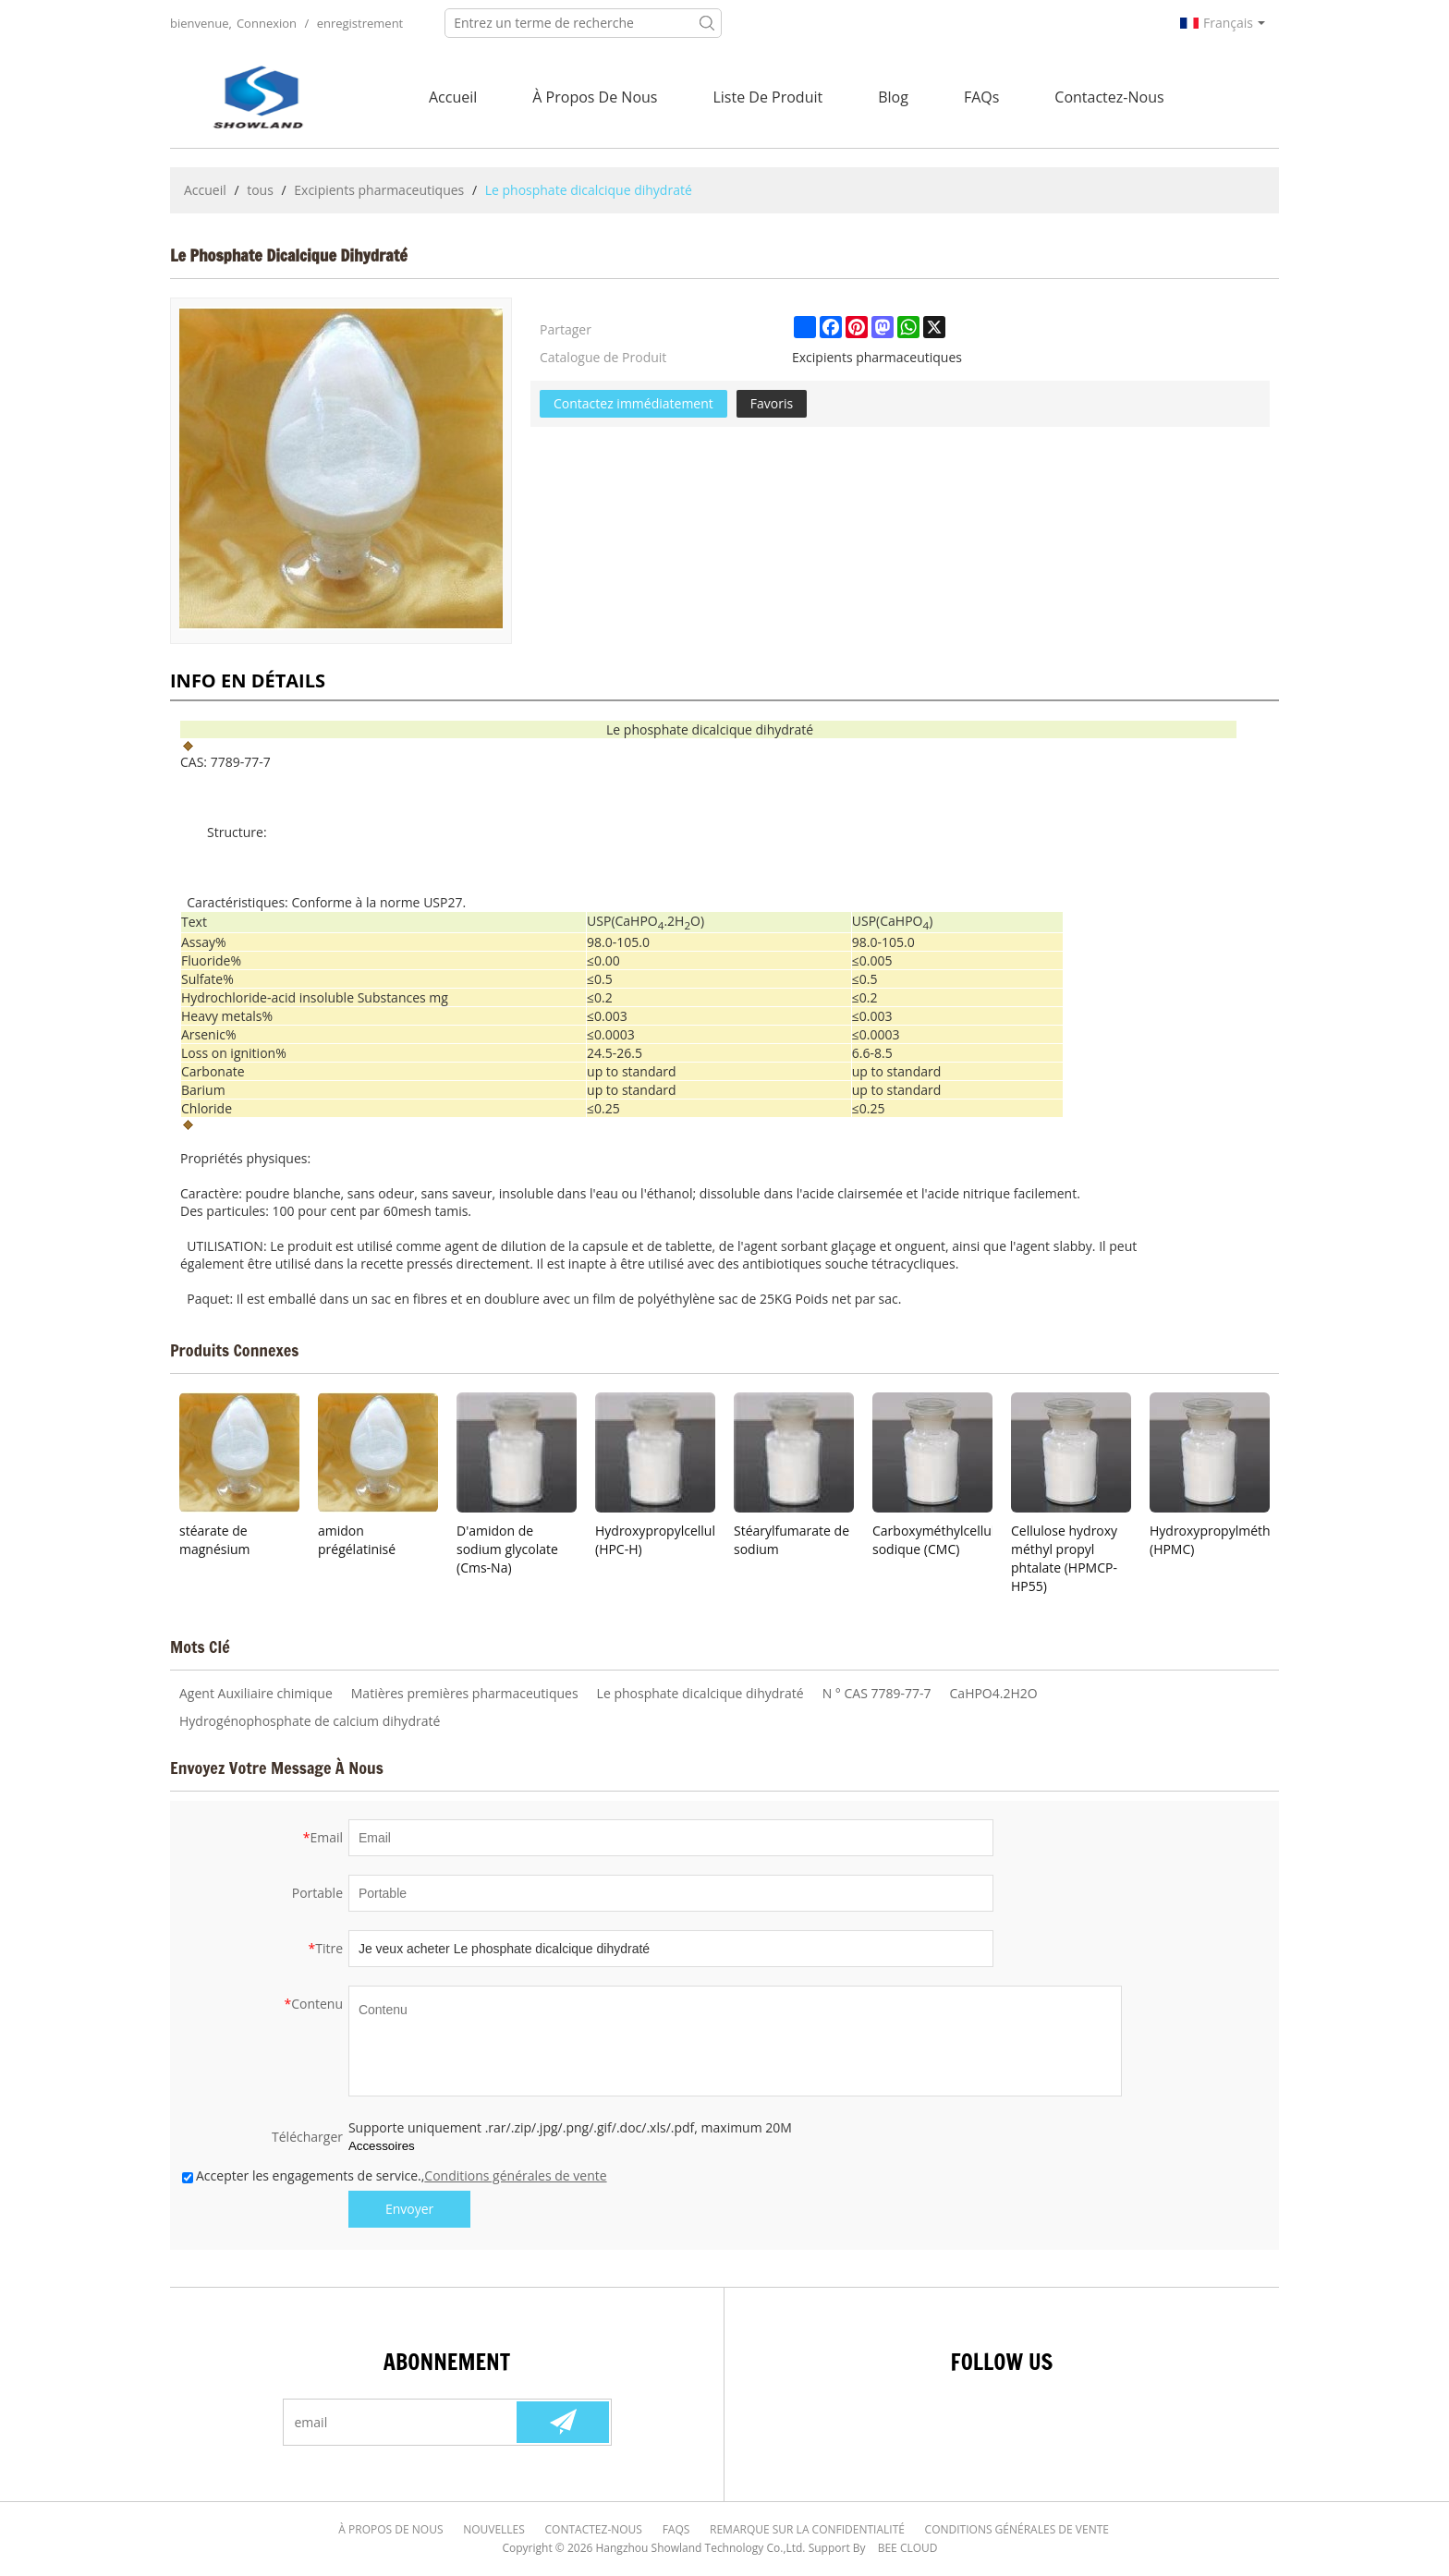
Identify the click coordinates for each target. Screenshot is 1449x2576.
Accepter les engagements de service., (394, 2175)
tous (260, 190)
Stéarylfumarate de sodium (791, 1540)
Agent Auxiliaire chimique (256, 1693)
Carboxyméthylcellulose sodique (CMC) (932, 1540)
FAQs (981, 97)
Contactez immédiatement (633, 403)
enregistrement (360, 23)
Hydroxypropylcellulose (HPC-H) (655, 1540)
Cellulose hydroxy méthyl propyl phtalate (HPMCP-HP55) (1064, 1558)
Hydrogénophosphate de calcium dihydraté (309, 1721)
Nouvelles (498, 2529)
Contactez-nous (1108, 97)
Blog (893, 97)
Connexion (267, 23)
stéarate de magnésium (214, 1540)
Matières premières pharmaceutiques (464, 1693)
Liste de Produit (767, 97)
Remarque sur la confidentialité (805, 2529)
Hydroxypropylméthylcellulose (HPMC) (1210, 1540)
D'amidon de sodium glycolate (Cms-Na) (507, 1549)
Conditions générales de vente (515, 2175)
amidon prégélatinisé (357, 1540)
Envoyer (409, 2209)
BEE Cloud (908, 2548)
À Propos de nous (594, 97)
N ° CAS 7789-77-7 (877, 1693)
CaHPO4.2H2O (994, 1693)
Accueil (453, 97)
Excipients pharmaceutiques (379, 190)
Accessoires (381, 2146)
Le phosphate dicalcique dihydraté (700, 1693)
